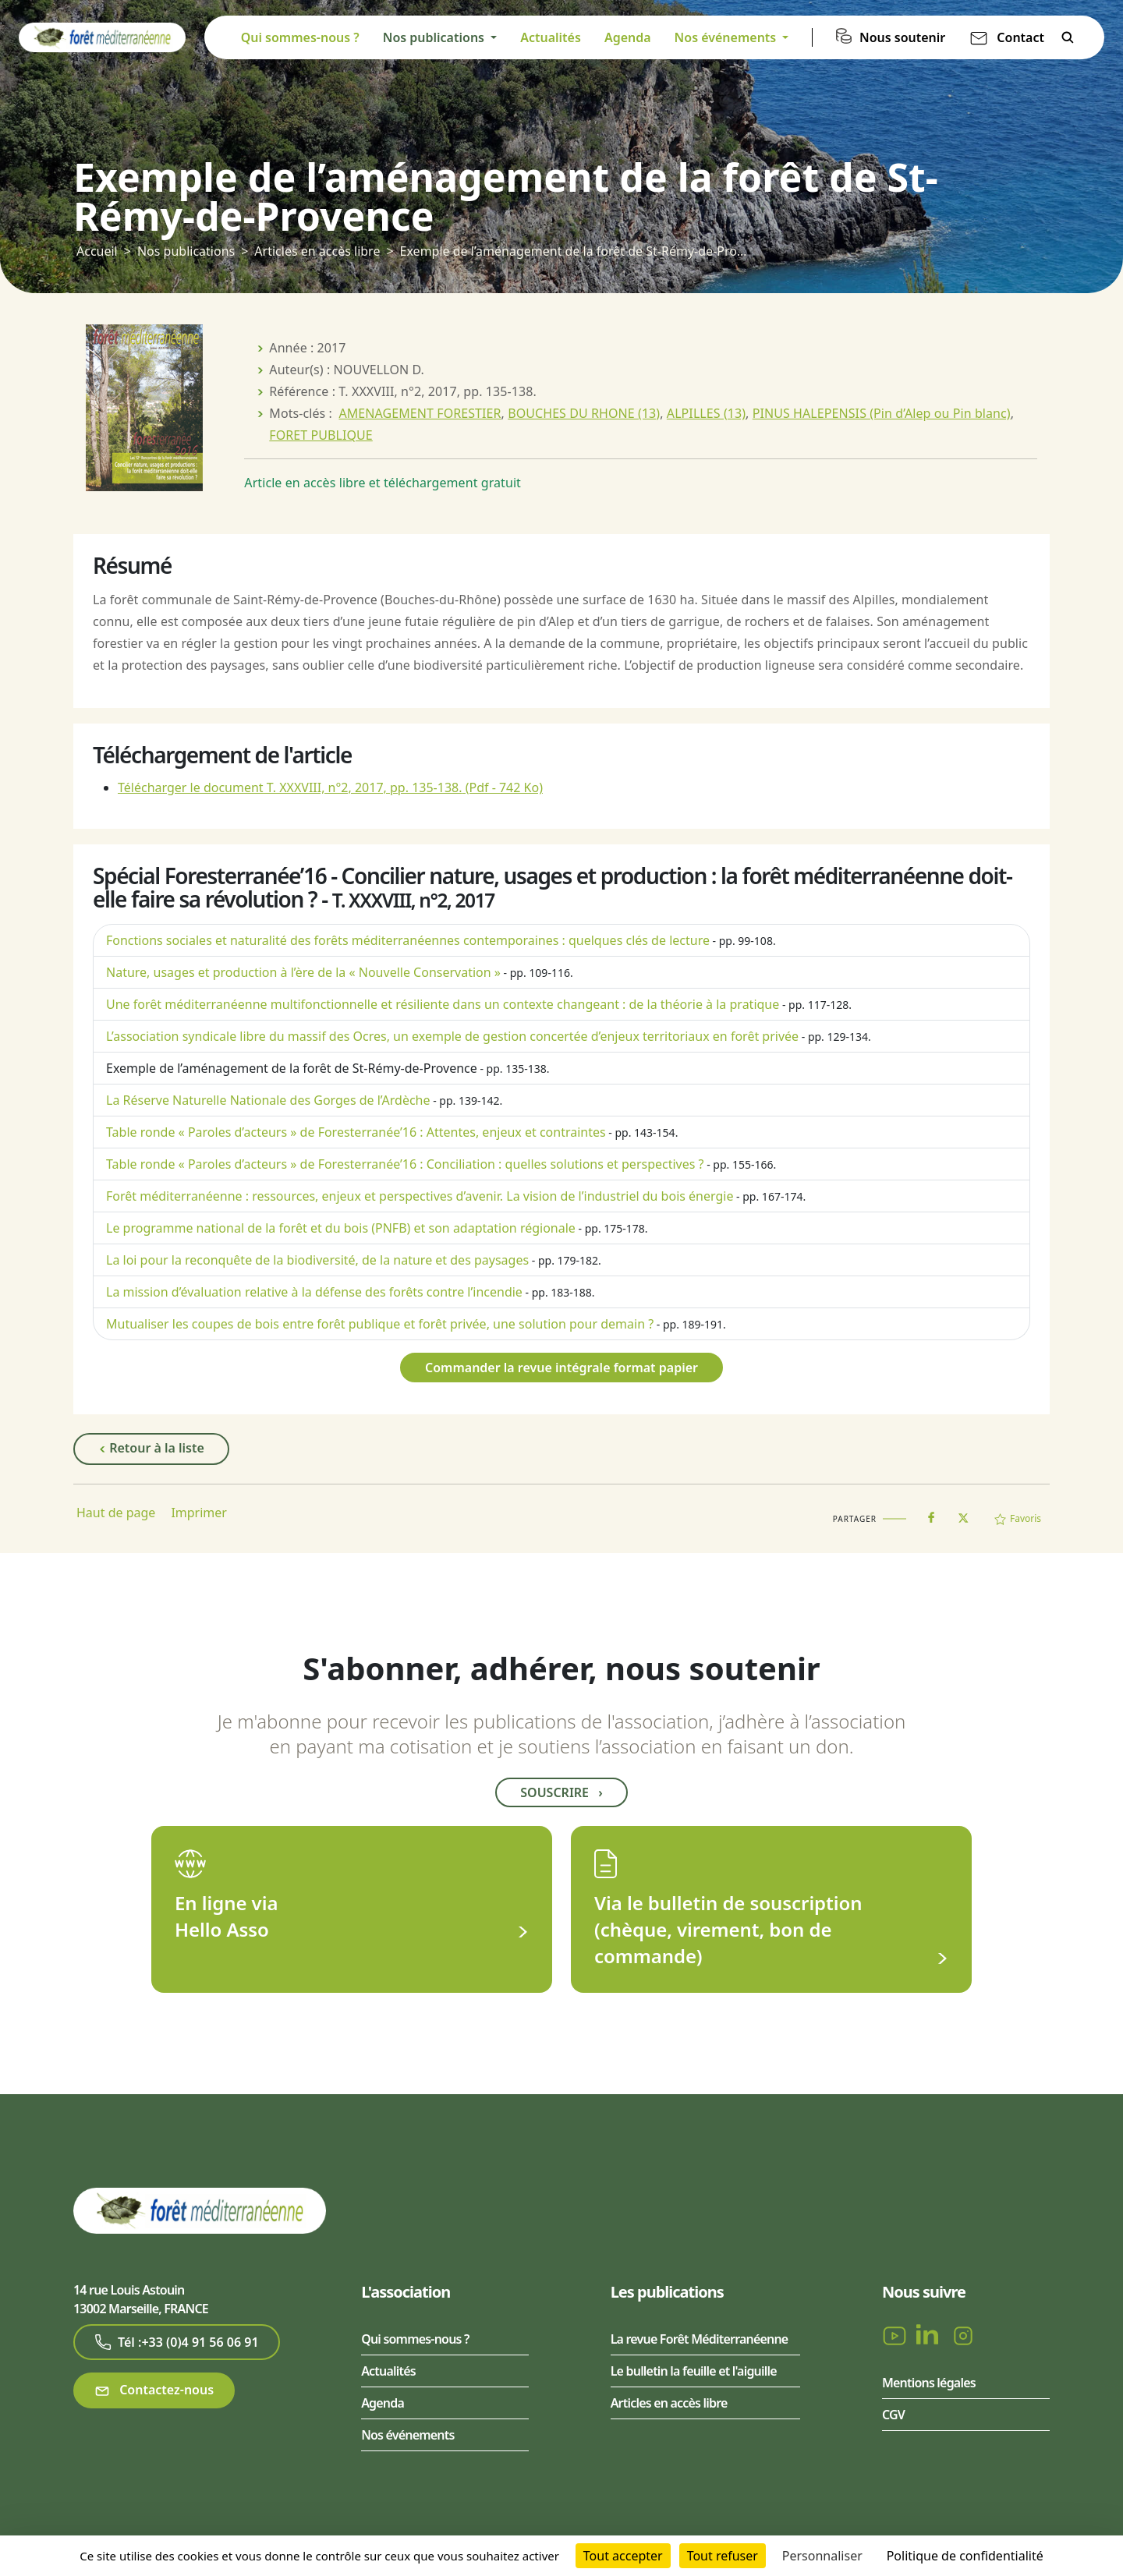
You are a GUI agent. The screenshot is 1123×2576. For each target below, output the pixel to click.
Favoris (1017, 1518)
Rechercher (1067, 37)
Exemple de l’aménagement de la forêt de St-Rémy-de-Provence (291, 1068)
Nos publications (186, 251)
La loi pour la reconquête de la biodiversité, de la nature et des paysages (317, 1260)
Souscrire (561, 1792)
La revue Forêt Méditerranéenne (699, 2339)
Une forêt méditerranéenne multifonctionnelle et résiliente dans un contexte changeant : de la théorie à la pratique (442, 1004)
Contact (1020, 37)
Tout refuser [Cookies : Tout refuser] (722, 2555)
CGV (893, 2414)
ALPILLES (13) (706, 413)
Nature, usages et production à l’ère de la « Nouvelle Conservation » (303, 972)
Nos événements (407, 2434)
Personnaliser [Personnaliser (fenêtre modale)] (822, 2555)
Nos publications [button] (435, 37)
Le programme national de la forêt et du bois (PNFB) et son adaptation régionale (341, 1228)
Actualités (550, 37)
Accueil (97, 251)
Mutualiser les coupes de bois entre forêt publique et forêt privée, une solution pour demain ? (380, 1323)
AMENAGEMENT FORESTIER (419, 413)
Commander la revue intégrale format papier (561, 1367)
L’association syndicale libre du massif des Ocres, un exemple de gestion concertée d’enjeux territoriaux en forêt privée (452, 1036)
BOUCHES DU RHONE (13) (584, 413)
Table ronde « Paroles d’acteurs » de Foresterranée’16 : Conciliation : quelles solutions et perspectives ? (405, 1164)
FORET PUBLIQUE (321, 435)
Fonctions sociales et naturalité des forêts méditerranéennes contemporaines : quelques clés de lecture (408, 940)
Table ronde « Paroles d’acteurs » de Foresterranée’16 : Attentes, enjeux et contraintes (356, 1132)
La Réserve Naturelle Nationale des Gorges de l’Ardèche (268, 1100)
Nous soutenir (902, 37)
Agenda (627, 37)
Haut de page (115, 1512)
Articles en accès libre (317, 251)
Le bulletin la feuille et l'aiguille (694, 2371)
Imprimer (199, 1512)
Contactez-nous (154, 2390)
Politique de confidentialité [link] (965, 2555)
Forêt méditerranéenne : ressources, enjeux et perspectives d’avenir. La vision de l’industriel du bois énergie (419, 1196)
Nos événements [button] (727, 37)
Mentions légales (929, 2382)
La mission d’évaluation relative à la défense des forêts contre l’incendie (314, 1291)
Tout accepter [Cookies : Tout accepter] (623, 2555)
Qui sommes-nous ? (300, 37)
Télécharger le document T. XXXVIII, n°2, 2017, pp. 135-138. (330, 787)
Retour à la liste (151, 1448)
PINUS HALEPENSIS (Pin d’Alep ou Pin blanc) (882, 413)
